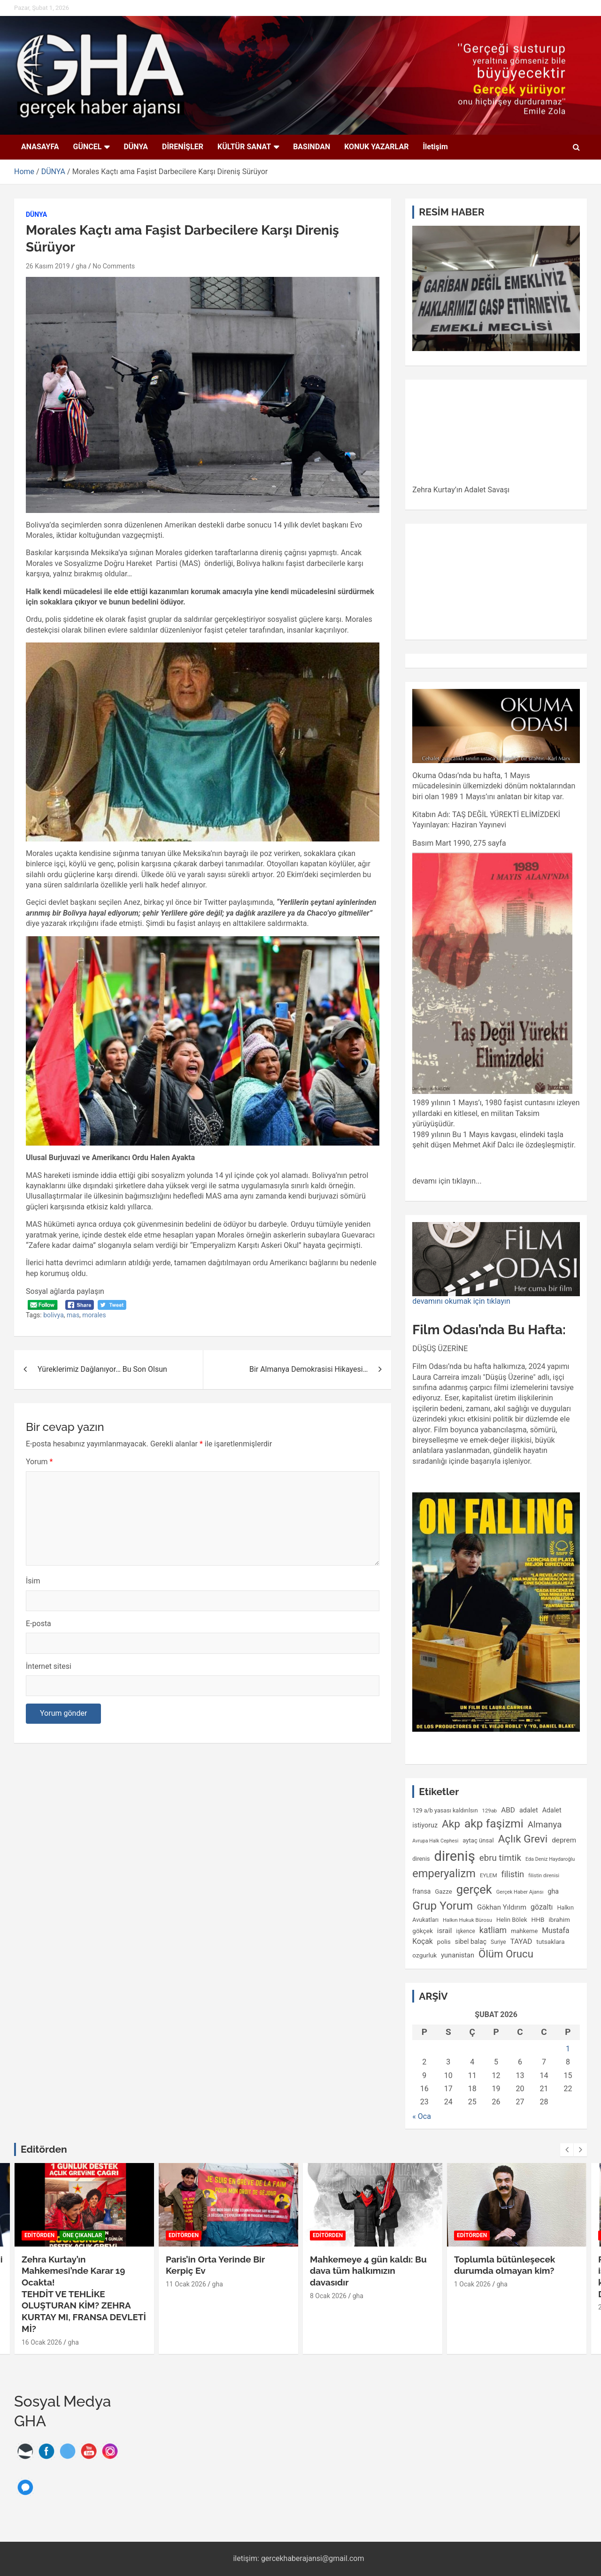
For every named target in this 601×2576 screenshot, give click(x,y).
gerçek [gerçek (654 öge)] (474, 1889)
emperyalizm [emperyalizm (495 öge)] (444, 1873)
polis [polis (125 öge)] (444, 1941)
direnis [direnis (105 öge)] (421, 1858)
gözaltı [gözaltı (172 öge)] (542, 1907)
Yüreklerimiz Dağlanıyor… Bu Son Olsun (102, 1369)
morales (94, 1315)
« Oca (421, 2116)
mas (73, 1315)
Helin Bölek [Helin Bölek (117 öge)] (511, 1919)
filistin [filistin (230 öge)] (512, 1874)
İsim (33, 1580)
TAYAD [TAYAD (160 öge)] (521, 1941)
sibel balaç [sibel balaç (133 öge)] (470, 1941)
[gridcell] (496, 937)
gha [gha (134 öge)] (553, 1891)
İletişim (435, 146)
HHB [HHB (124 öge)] (538, 1919)
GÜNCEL (87, 146)
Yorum (39, 1461)
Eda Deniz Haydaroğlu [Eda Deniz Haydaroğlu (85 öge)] (550, 1859)
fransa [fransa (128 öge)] (421, 1891)
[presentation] (566, 2149)
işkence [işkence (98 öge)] (465, 1931)
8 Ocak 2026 (328, 2296)
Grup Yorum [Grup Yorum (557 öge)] (442, 1905)
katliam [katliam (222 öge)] (493, 1930)
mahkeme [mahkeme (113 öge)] (524, 1930)
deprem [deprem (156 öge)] (564, 1840)
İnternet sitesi (48, 1666)
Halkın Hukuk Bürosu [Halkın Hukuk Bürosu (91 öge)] (467, 1920)
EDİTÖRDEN (39, 2235)
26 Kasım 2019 (48, 266)
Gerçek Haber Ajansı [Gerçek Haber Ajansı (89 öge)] (520, 1892)
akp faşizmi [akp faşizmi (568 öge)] (494, 1823)
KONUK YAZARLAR (376, 146)
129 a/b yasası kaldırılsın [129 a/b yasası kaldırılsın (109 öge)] (445, 1810)
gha (81, 266)
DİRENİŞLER (182, 146)
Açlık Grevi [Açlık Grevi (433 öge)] (523, 1839)
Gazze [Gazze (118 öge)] (443, 1891)
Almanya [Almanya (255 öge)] (545, 1824)
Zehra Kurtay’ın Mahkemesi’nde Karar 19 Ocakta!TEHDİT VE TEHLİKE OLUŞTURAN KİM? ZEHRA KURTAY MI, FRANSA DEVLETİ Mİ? (84, 2294)
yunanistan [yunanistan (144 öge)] (457, 1955)
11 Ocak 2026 (186, 2284)
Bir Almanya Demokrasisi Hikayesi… (308, 1369)
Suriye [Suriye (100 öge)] (498, 1942)
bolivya (53, 1315)
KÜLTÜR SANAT (244, 146)
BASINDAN (311, 146)
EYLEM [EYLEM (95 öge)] (488, 1875)
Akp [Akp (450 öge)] (451, 1824)
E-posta (38, 1623)
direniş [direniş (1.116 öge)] (454, 1856)
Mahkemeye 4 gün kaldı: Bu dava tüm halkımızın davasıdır (368, 2270)
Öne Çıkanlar (82, 2235)
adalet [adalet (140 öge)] (528, 1810)
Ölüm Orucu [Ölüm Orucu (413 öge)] (505, 1954)
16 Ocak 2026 (42, 2342)
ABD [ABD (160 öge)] (508, 1810)
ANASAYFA (40, 146)
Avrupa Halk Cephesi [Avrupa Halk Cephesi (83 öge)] (435, 1841)
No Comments (113, 266)
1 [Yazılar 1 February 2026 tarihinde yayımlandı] (568, 2048)
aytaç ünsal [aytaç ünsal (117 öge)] (477, 1840)
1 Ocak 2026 (472, 2284)
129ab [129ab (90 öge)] (489, 1810)
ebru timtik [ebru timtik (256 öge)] (500, 1858)
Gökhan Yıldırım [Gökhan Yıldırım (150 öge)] (501, 1907)
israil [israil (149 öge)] (444, 1930)
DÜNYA (135, 146)
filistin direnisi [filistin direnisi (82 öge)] (543, 1876)
